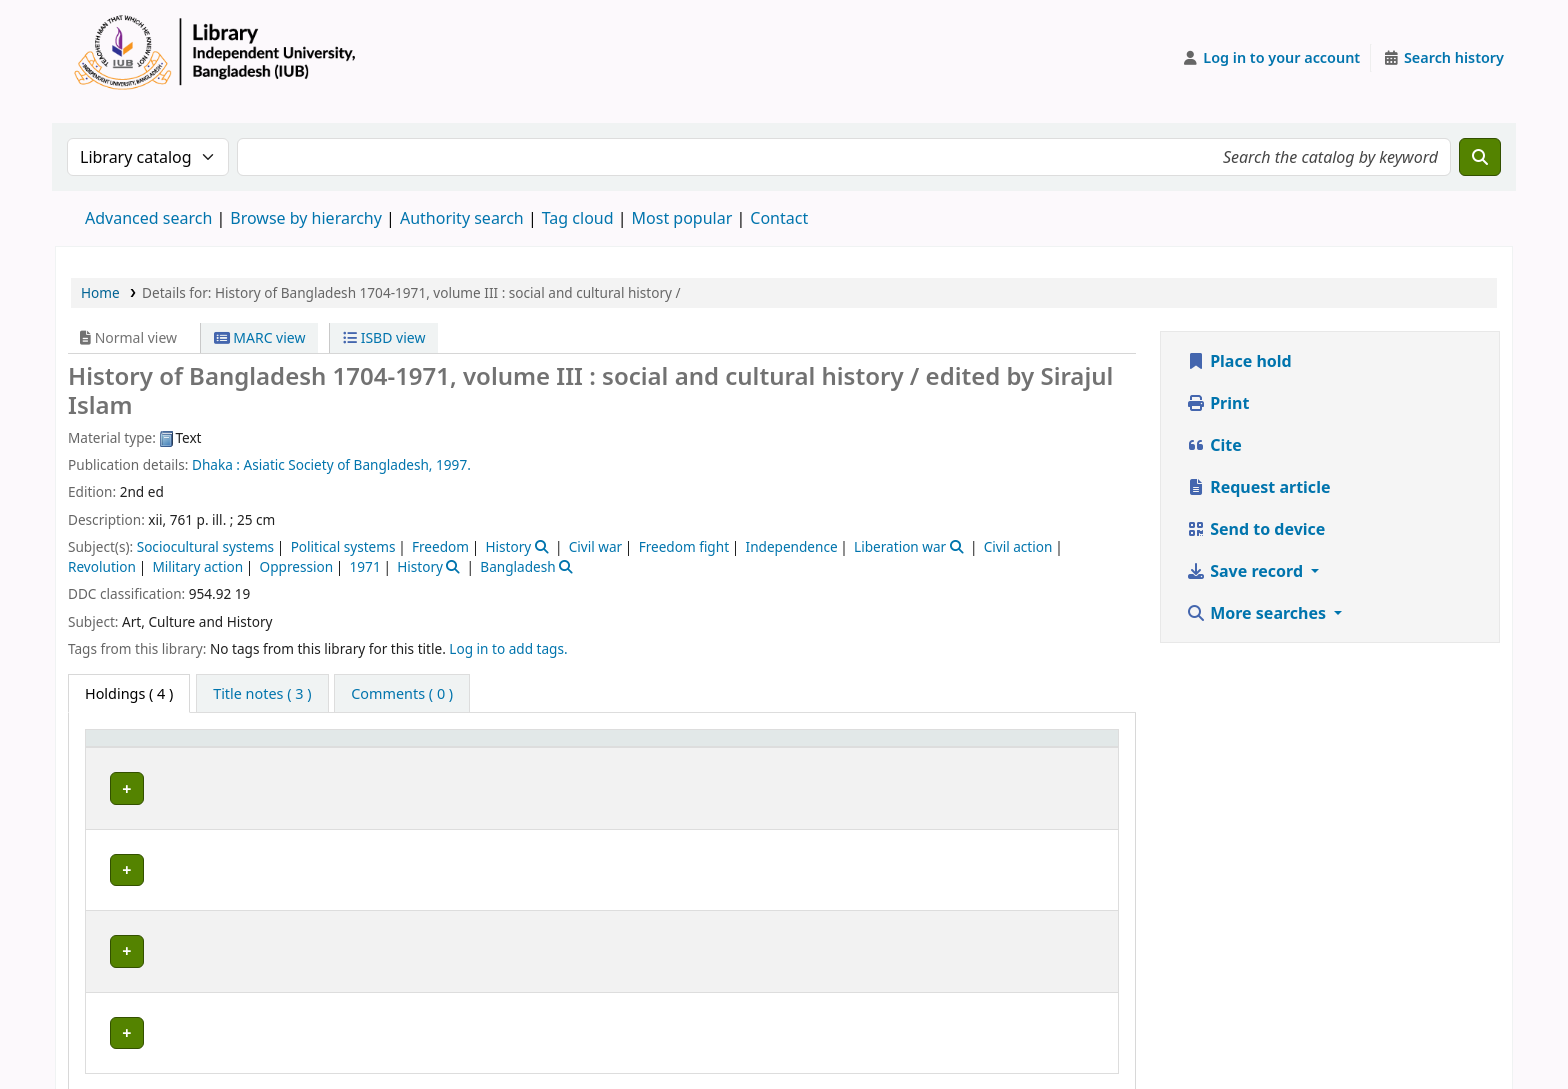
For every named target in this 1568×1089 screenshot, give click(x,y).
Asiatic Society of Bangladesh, (338, 464)
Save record (1246, 571)
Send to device (1255, 529)
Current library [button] (259, 747)
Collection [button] (604, 747)
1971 (365, 566)
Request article (1258, 487)
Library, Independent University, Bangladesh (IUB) (374, 785)
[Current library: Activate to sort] (378, 748)
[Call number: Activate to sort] (775, 748)
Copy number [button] (934, 747)
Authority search (462, 218)
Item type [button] (129, 747)
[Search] (1480, 157)
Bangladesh (517, 566)
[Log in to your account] (1271, 58)
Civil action (1018, 546)
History (508, 546)
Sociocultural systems (205, 546)
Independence (792, 546)
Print (1217, 403)
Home (100, 292)
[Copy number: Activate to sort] (947, 748)
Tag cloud (578, 218)
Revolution (102, 566)
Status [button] (1047, 747)
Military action (197, 566)
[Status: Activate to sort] (1067, 748)
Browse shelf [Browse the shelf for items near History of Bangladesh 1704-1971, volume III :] (817, 785)
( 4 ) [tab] (129, 693)
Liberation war (900, 546)
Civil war (595, 546)
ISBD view (384, 337)
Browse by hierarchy (306, 218)
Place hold (1239, 361)
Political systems (343, 546)
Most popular (682, 218)
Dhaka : (216, 464)
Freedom (440, 546)
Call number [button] (725, 747)
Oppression (297, 566)
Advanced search (148, 218)
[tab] (262, 694)
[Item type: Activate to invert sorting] (142, 748)
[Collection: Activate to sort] (616, 748)
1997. (453, 464)
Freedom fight (684, 546)
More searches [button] (1258, 613)
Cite (1214, 445)
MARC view (260, 337)
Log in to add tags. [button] (508, 648)
